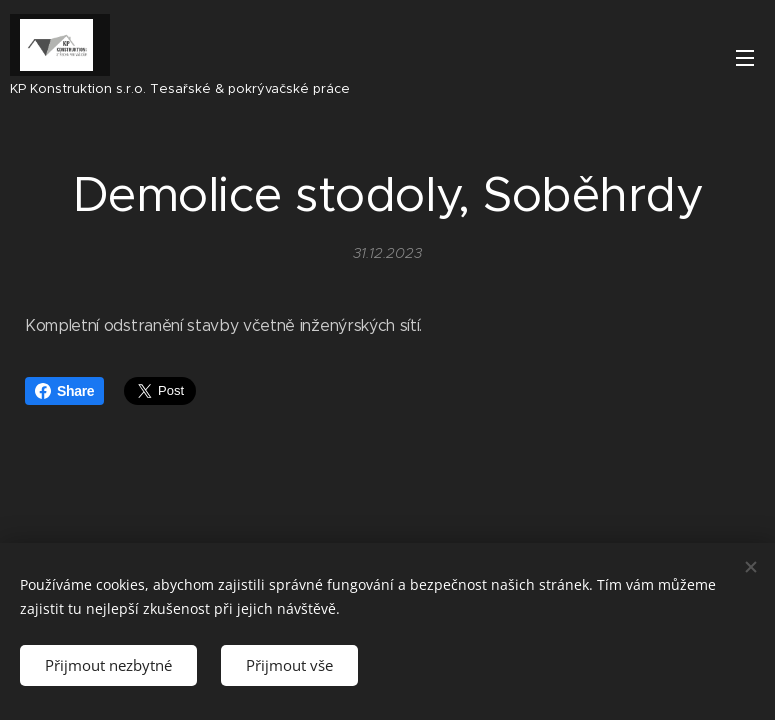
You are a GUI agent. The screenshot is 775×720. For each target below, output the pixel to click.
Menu (745, 58)
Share (64, 391)
